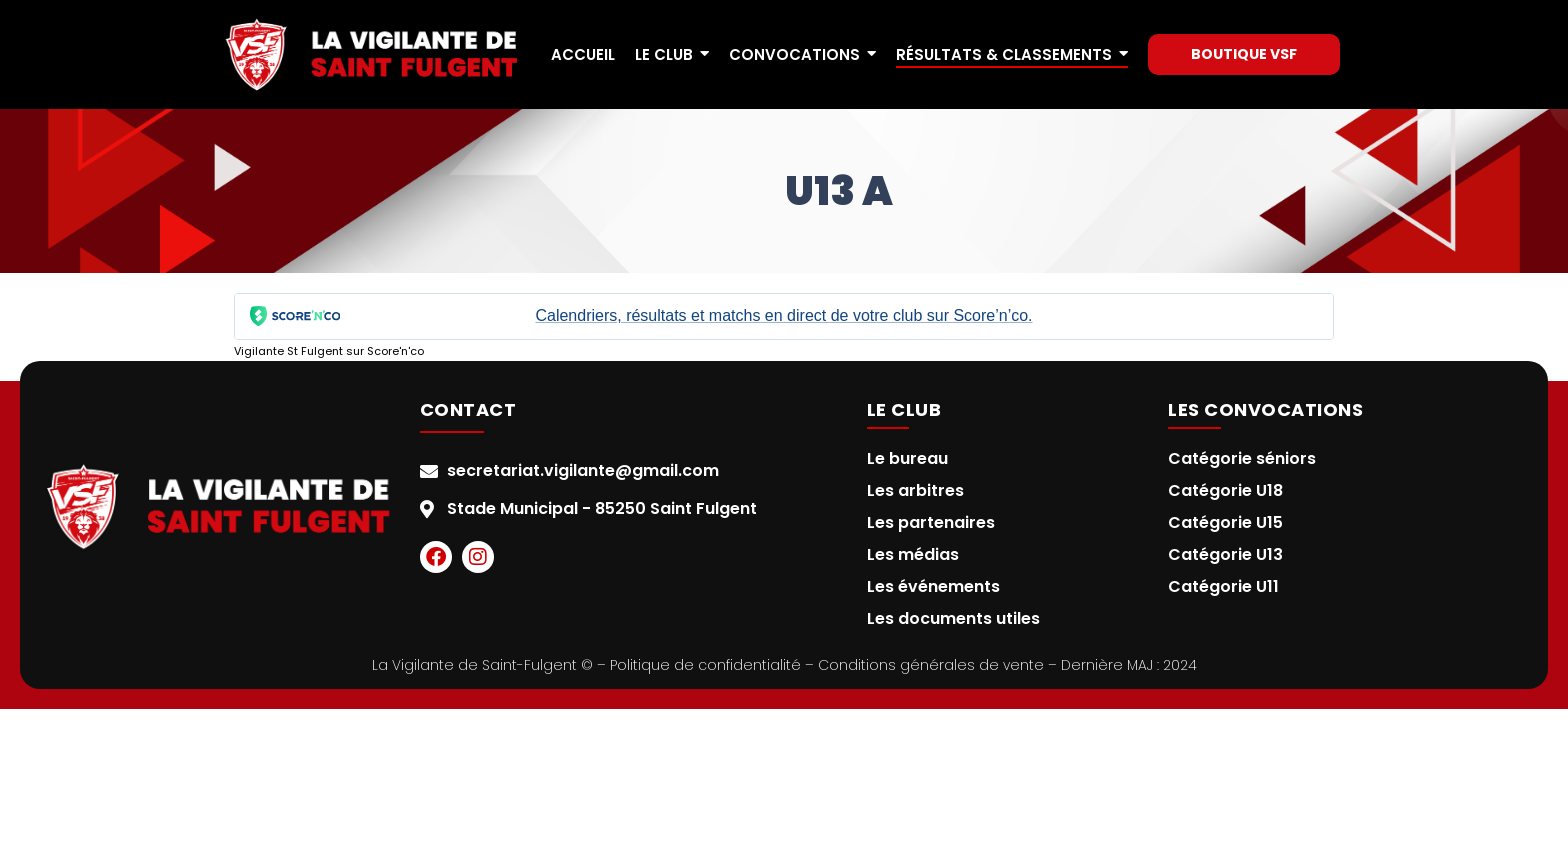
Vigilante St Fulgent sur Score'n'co (329, 351)
